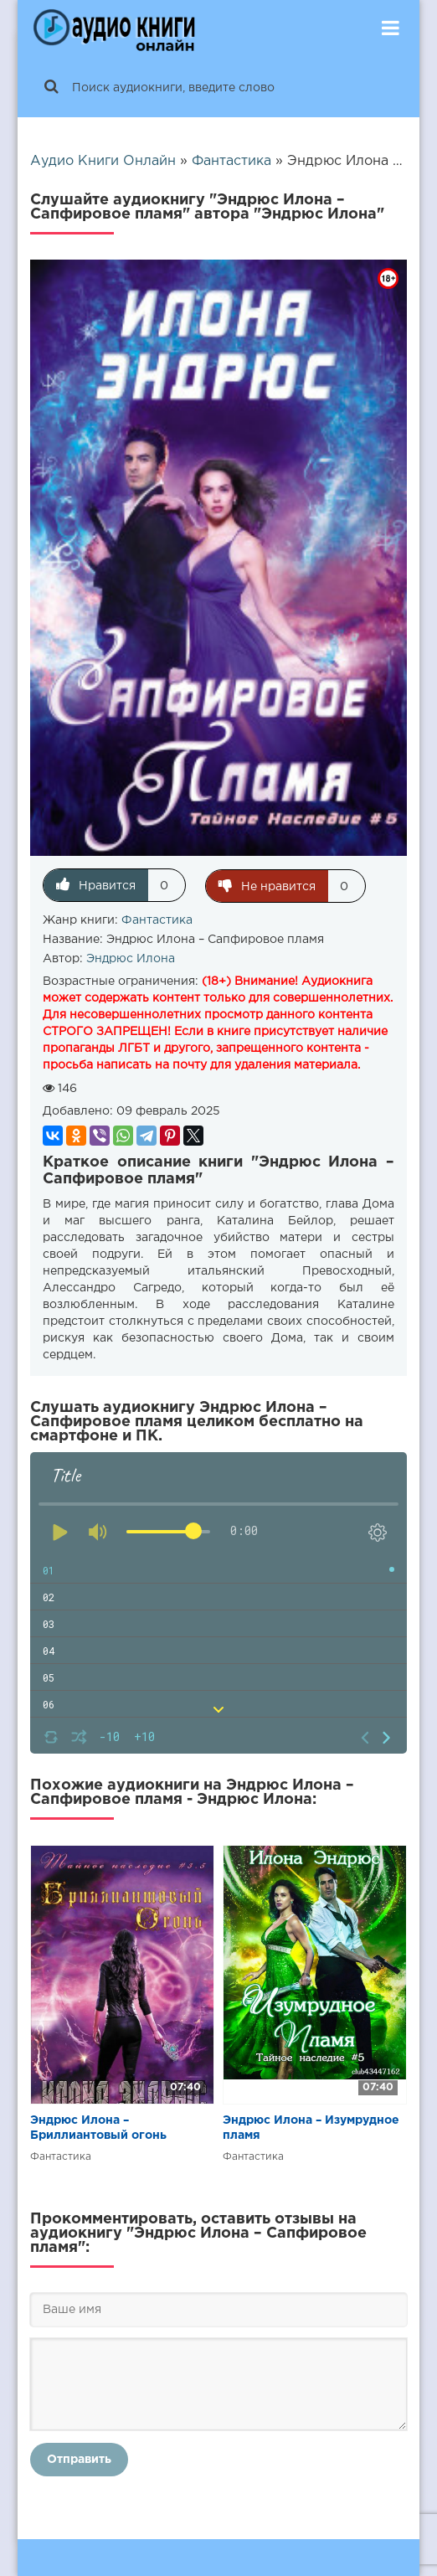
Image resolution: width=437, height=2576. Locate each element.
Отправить (79, 2459)
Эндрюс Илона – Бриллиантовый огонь (98, 2127)
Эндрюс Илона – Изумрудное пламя (311, 2127)
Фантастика (157, 919)
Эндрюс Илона (130, 958)
